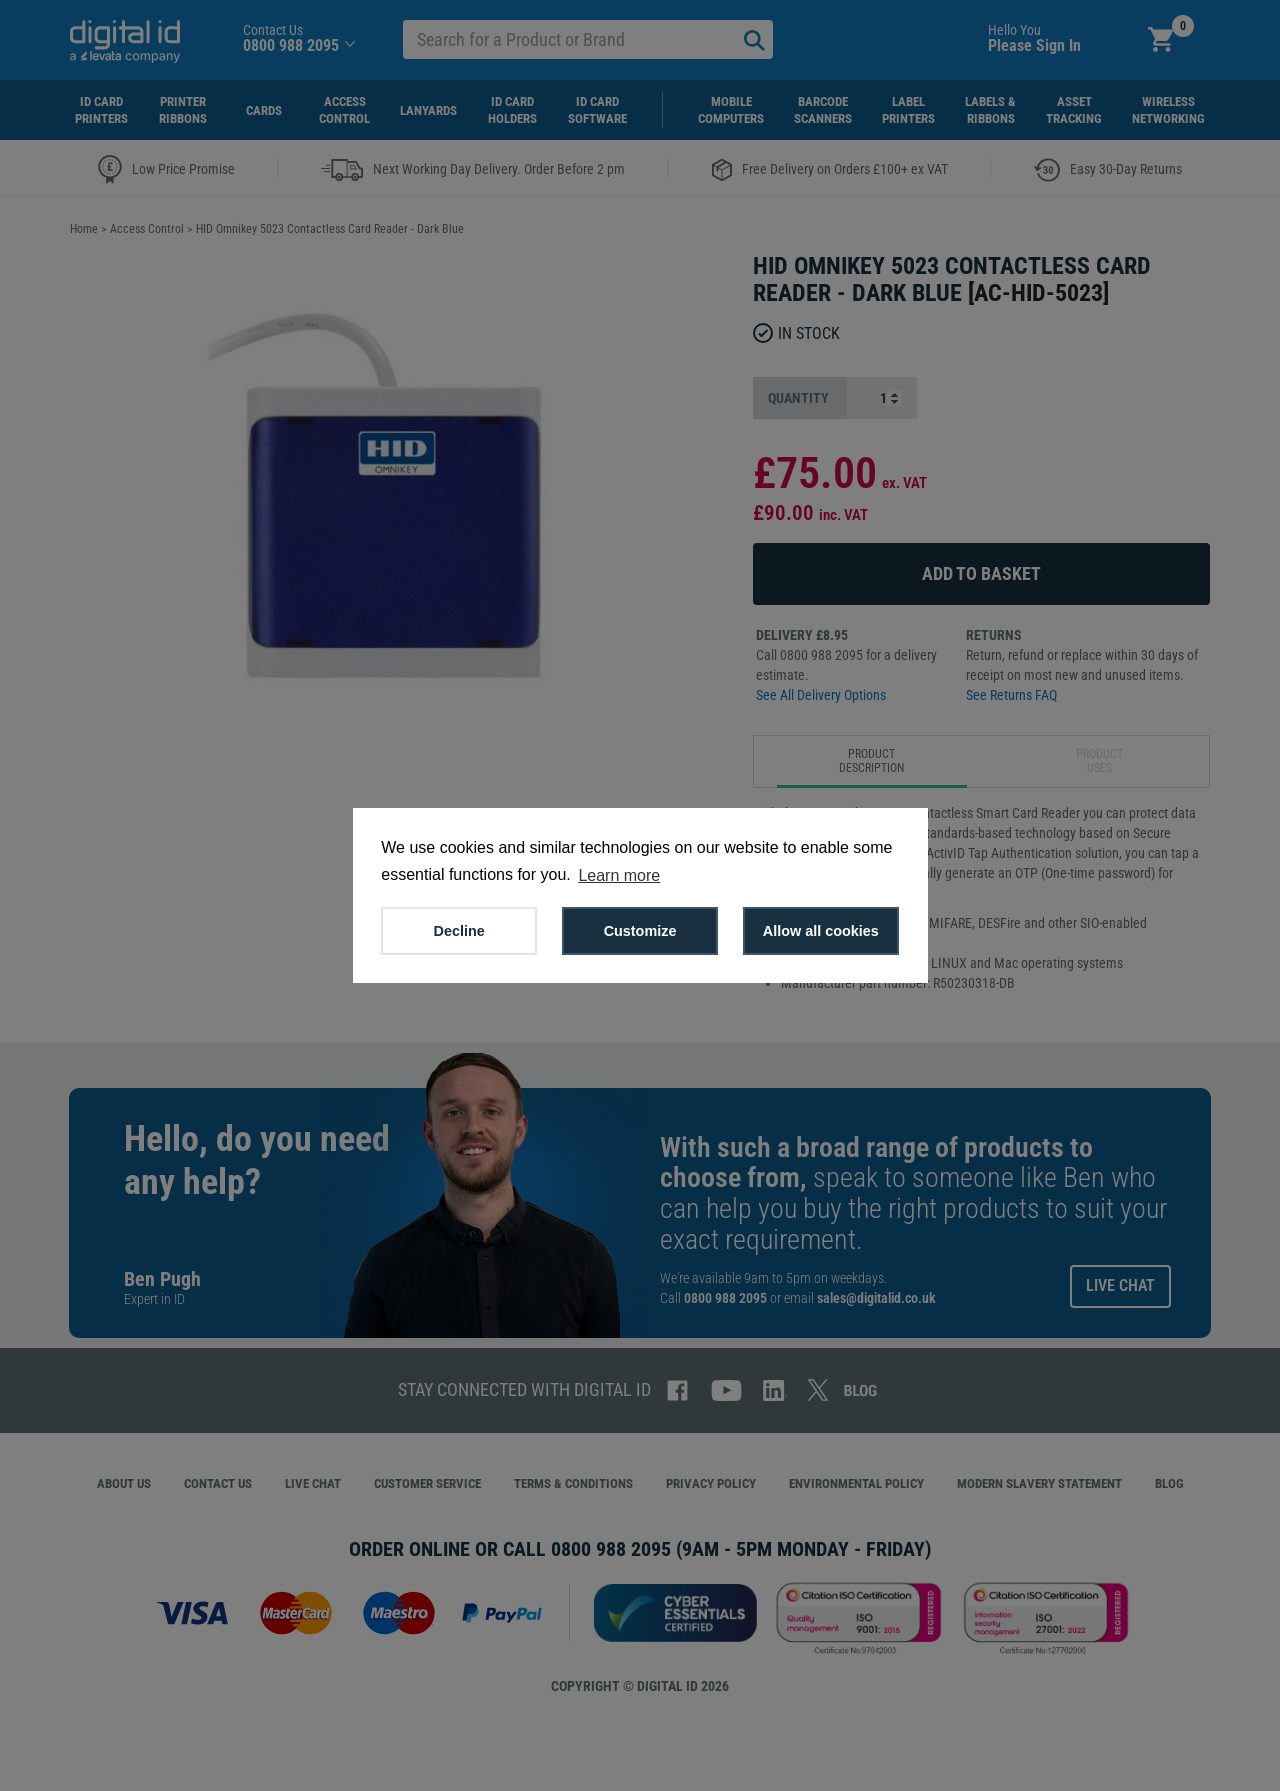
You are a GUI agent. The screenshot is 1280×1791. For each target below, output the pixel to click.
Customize (640, 931)
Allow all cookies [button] (821, 931)
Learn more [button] (619, 875)
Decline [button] (459, 931)
